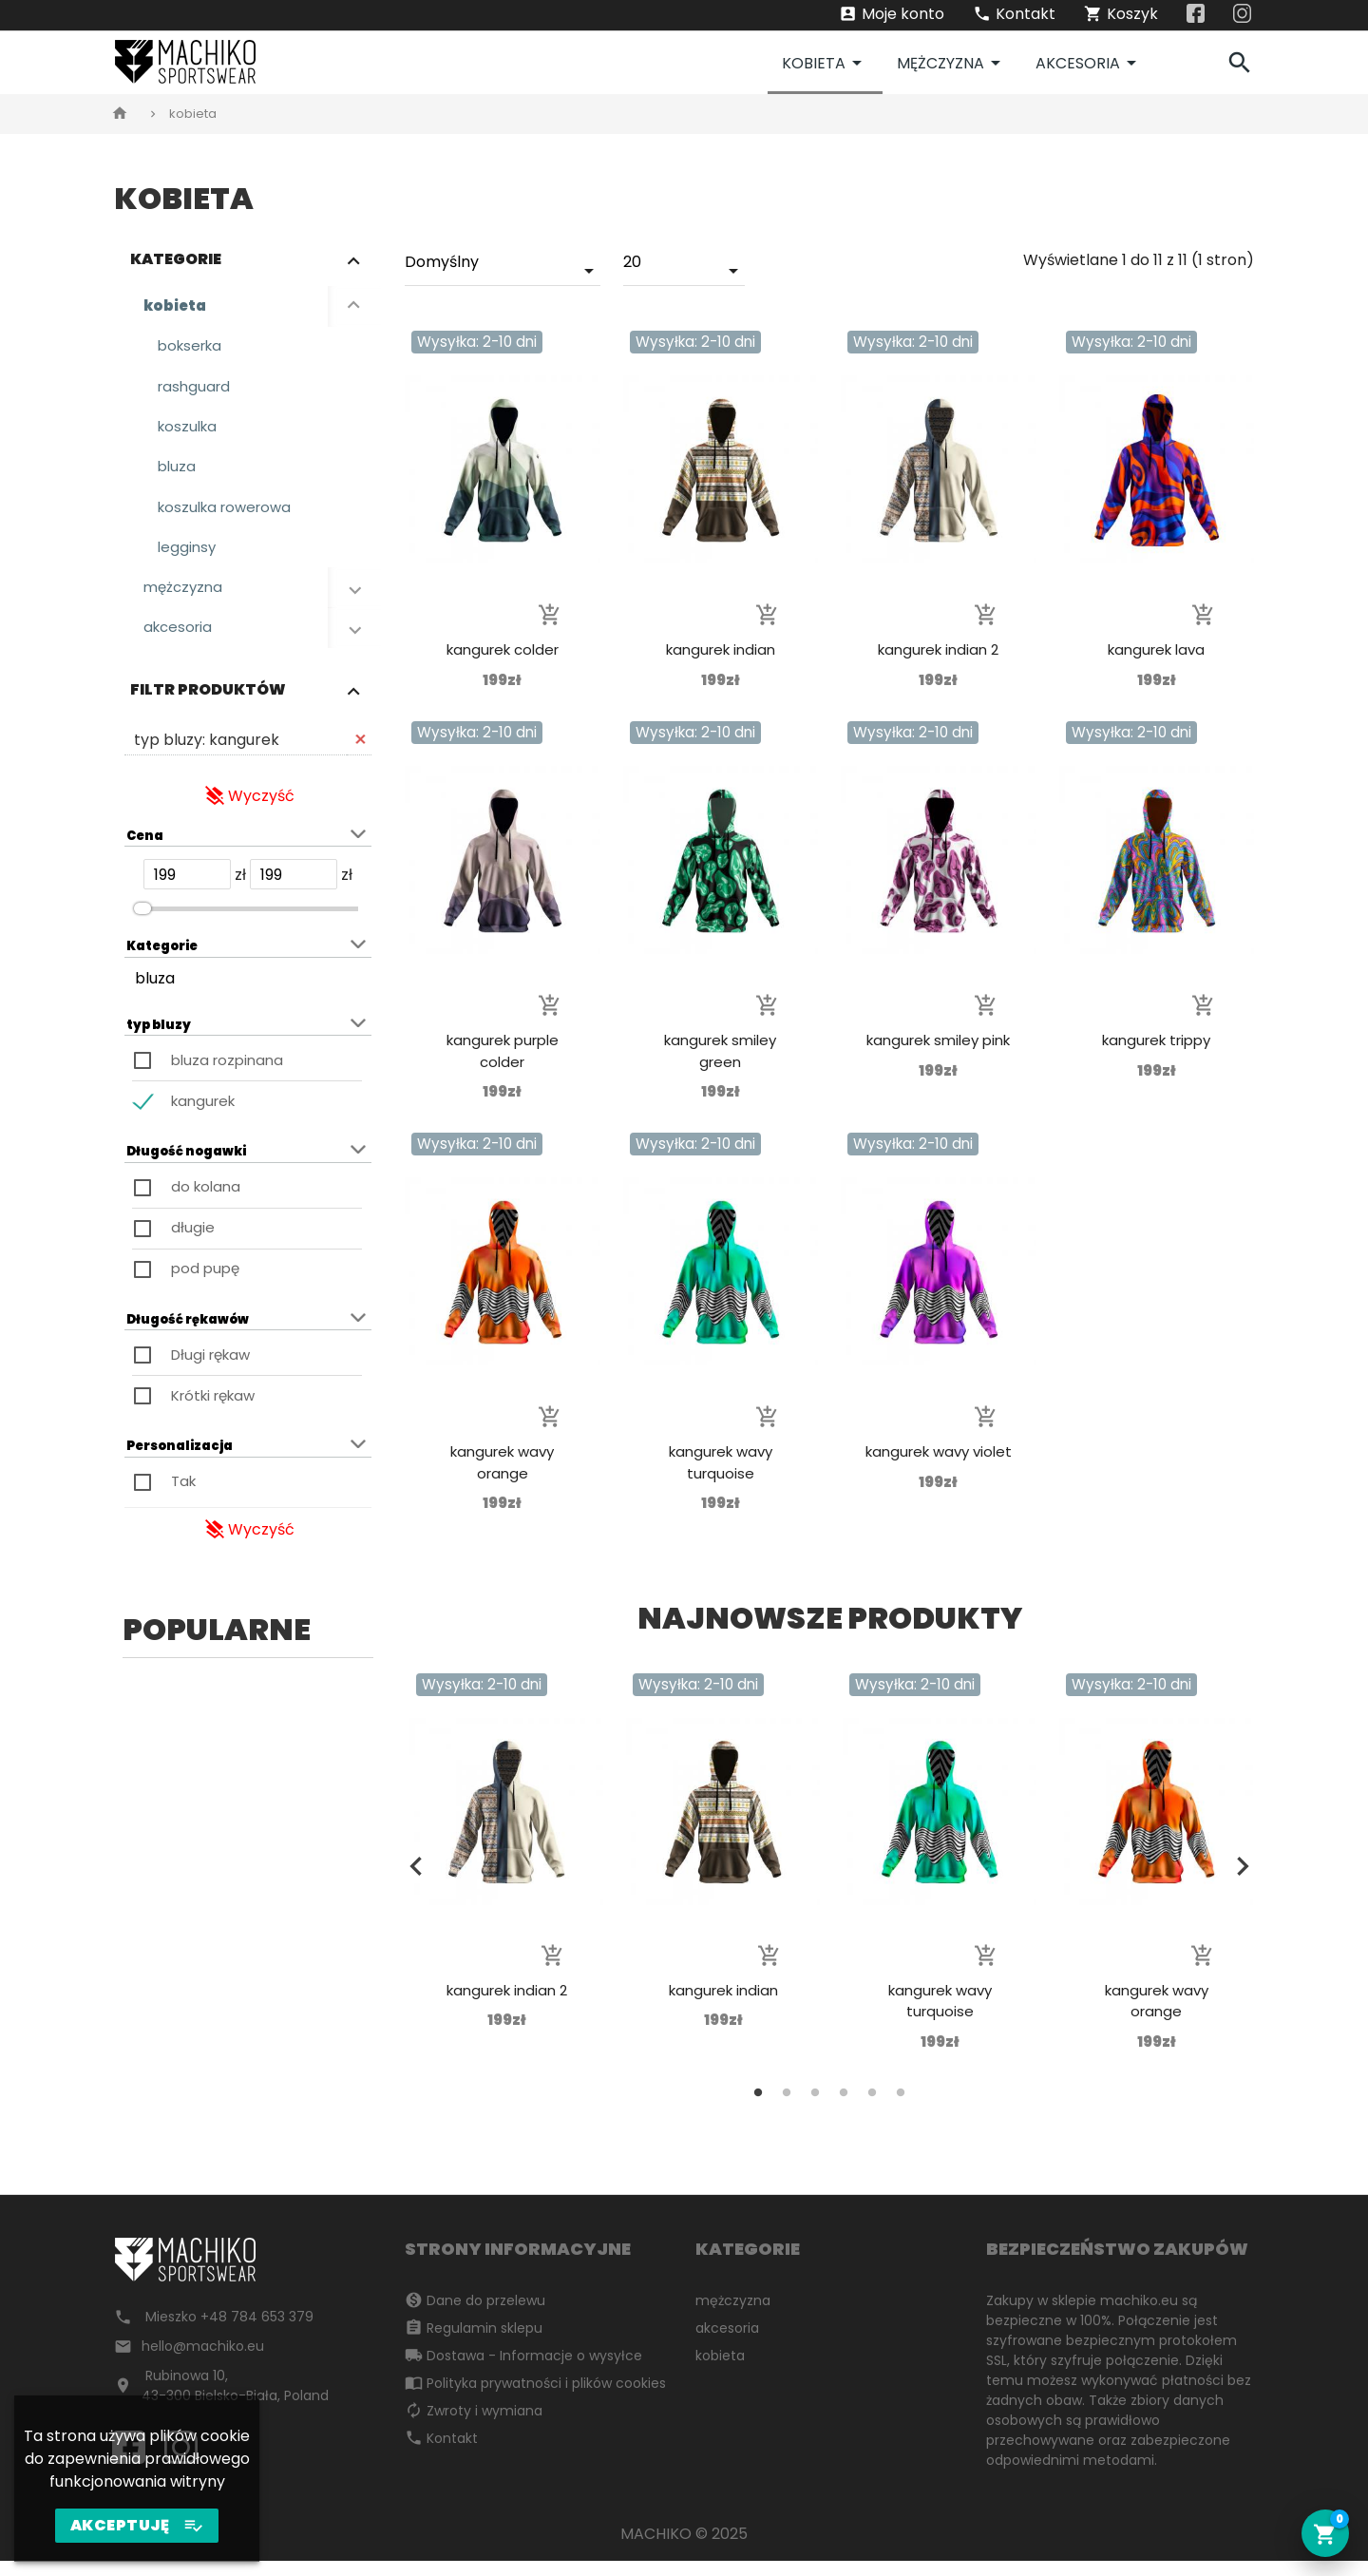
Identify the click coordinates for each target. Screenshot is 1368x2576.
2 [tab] (219, 2178)
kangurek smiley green (720, 1051)
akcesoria (1089, 62)
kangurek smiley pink (938, 1040)
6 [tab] (900, 2092)
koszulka (189, 432)
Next (369, 1922)
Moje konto (891, 15)
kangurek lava (1156, 649)
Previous (126, 1922)
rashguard (196, 390)
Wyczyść (248, 810)
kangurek (203, 1115)
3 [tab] (247, 2178)
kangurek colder (502, 649)
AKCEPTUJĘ (137, 2526)
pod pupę (205, 1283)
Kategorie (175, 259)
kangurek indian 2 (938, 649)
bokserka (193, 348)
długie (193, 1242)
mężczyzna (952, 62)
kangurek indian (720, 649)
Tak (183, 1496)
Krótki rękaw (213, 1410)
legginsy (188, 557)
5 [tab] (304, 2178)
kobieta (825, 62)
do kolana (205, 1202)
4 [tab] (276, 2178)
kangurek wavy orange (502, 1462)
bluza (178, 474)
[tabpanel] (248, 1927)
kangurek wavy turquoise (720, 1462)
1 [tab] (190, 2178)
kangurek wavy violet (938, 1451)
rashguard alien (248, 2112)
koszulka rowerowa (229, 515)
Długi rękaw (210, 1369)
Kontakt (1014, 15)
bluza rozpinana (227, 1074)
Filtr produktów (208, 704)
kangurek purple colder (502, 1051)
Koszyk (1121, 15)
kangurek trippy (1156, 1040)
